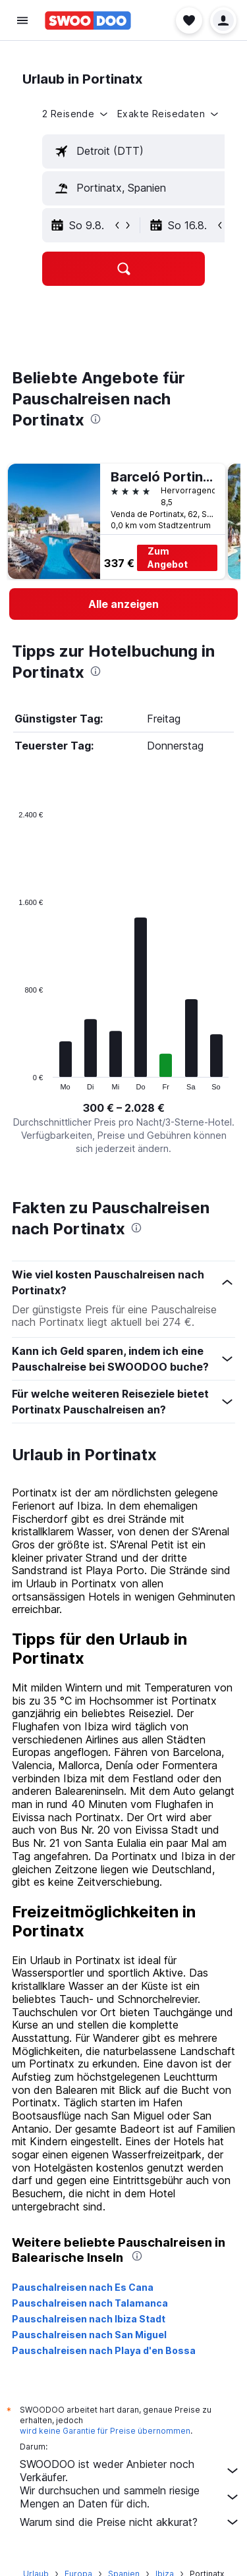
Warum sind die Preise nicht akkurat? (130, 2522)
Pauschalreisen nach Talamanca (90, 2303)
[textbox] (142, 151)
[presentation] (95, 419)
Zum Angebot (168, 557)
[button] (22, 20)
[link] (123, 604)
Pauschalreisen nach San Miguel (89, 2334)
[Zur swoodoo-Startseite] (88, 20)
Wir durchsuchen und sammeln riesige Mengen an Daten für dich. (130, 2497)
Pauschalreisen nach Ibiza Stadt (88, 2318)
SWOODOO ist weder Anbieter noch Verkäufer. (130, 2470)
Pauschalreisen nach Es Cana (82, 2287)
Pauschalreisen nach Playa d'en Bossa (104, 2350)
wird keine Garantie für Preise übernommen (105, 2431)
